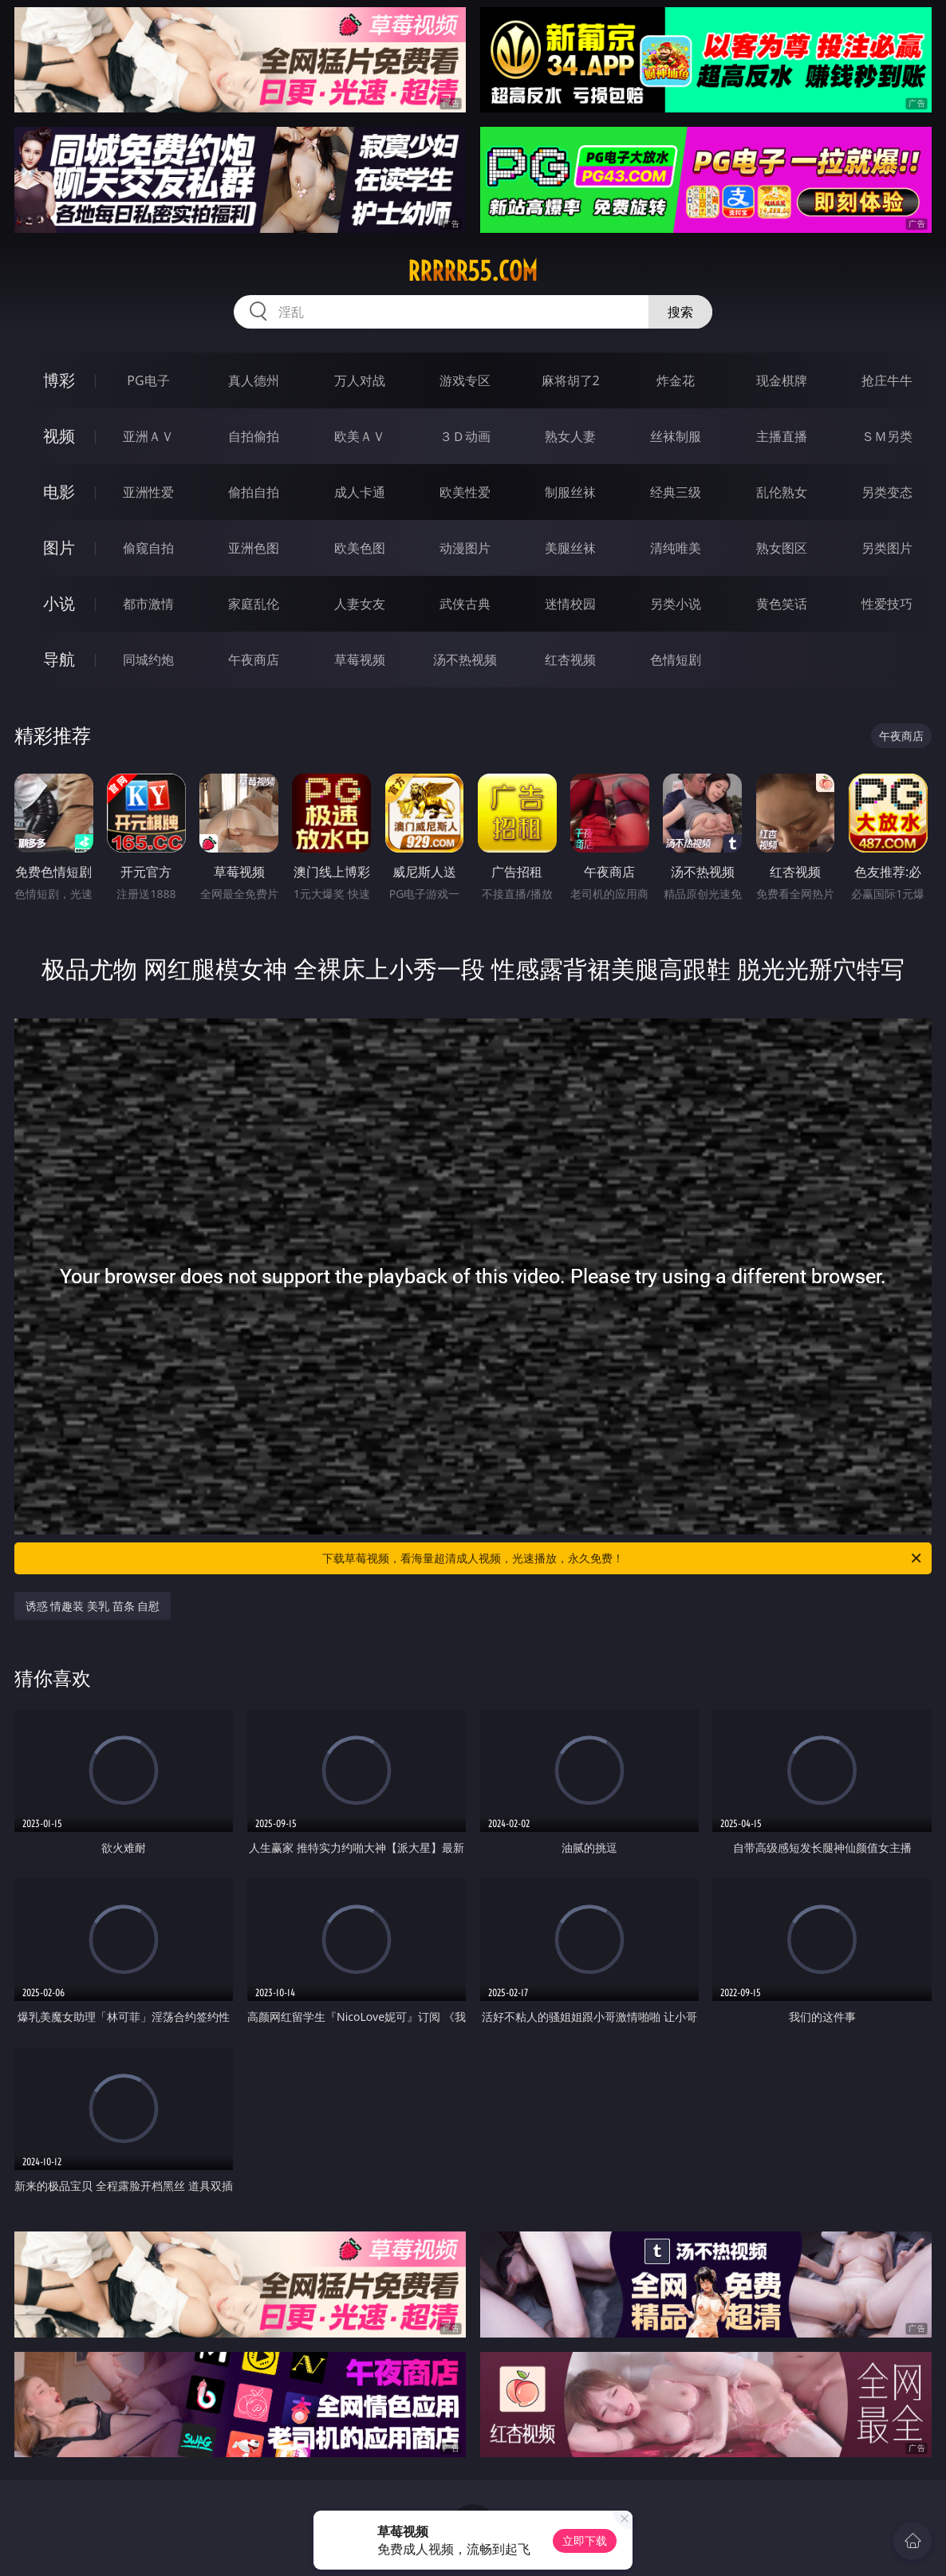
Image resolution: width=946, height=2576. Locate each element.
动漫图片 (465, 548)
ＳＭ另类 (886, 436)
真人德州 (253, 380)
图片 (59, 547)
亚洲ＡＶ (148, 436)
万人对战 (359, 380)
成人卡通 (359, 492)
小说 (59, 603)
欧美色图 (359, 548)
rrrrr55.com (473, 271)
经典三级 (675, 492)
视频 (59, 436)
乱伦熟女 (781, 492)
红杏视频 (570, 659)
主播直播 (781, 436)
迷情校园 (570, 603)
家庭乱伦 (253, 603)
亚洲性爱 (148, 492)
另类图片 (886, 548)
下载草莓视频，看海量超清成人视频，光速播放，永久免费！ (623, 1558)
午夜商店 (253, 659)
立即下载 (584, 2540)
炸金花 (675, 380)
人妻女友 (359, 603)
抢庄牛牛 (886, 380)
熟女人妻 (570, 436)
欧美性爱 (465, 492)
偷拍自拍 (253, 492)
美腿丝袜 (570, 548)
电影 (59, 491)
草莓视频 (359, 659)
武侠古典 (465, 603)
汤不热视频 (465, 659)
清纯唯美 (675, 548)
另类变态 (886, 492)
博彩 (59, 380)
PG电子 (148, 380)
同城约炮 (148, 659)
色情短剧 (675, 659)
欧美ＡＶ (359, 436)
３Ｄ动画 (465, 436)
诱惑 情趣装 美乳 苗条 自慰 (93, 1605)
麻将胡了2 (571, 380)
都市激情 (148, 603)
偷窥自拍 (148, 548)
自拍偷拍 (253, 436)
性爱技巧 (886, 603)
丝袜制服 (675, 436)
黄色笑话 (781, 603)
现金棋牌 (781, 380)
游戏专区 (465, 380)
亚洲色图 (253, 548)
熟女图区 (781, 548)
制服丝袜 (570, 492)
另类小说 (675, 603)
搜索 (680, 312)
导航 (59, 659)
